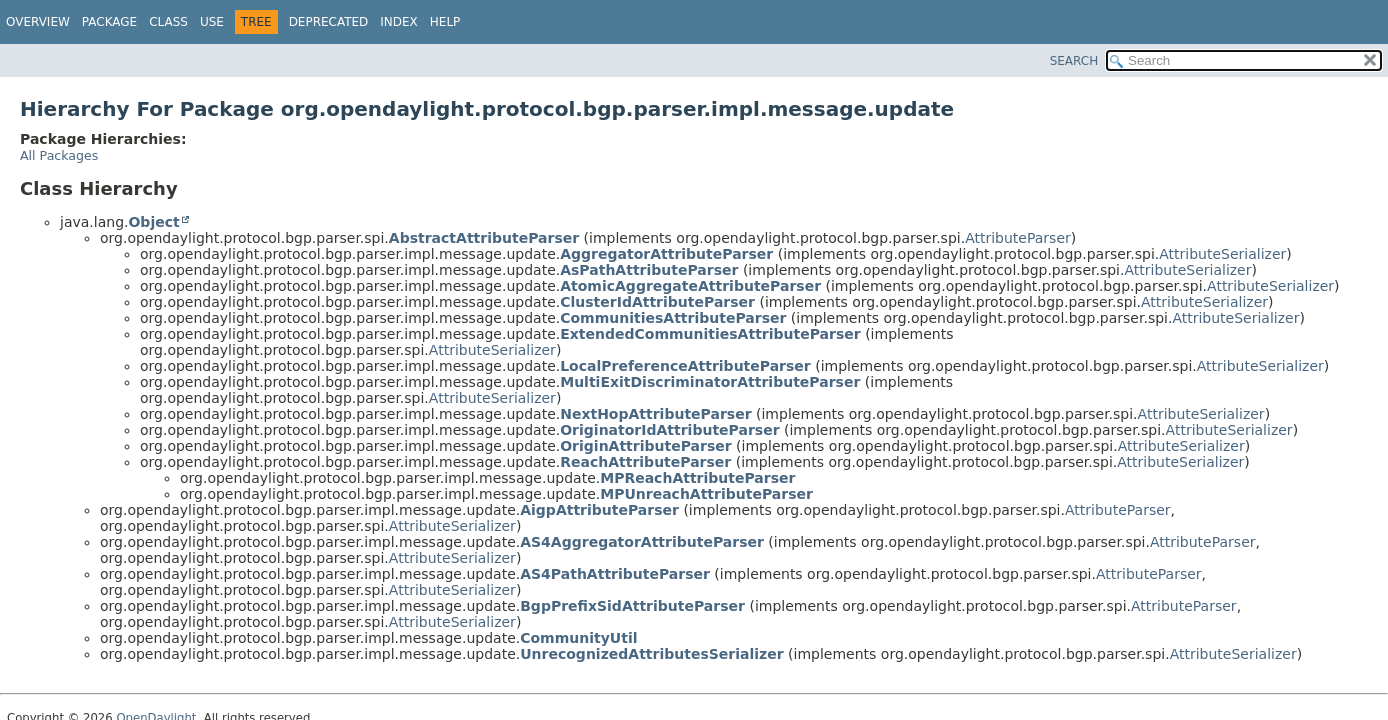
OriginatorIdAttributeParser (669, 430)
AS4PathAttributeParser (615, 574)
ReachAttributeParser (645, 462)
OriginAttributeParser (645, 446)
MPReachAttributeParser (697, 478)
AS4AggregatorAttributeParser (642, 542)
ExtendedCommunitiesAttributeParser (710, 334)
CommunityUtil (578, 638)
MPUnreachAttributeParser (706, 494)
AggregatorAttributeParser (666, 254)
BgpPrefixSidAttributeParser (632, 606)
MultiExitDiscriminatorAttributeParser (710, 382)
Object (153, 222)
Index (399, 22)
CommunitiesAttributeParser (673, 318)
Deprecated (329, 22)
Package (109, 22)
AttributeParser (1018, 238)
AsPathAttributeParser (649, 270)
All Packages (59, 155)
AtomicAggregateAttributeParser (690, 286)
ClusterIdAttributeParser (657, 302)
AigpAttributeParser (599, 510)
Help (445, 22)
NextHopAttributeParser (655, 414)
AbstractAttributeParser (484, 238)
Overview (38, 22)
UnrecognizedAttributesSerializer (651, 654)
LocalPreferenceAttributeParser (685, 366)
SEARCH (1074, 61)
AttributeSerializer (1222, 254)
